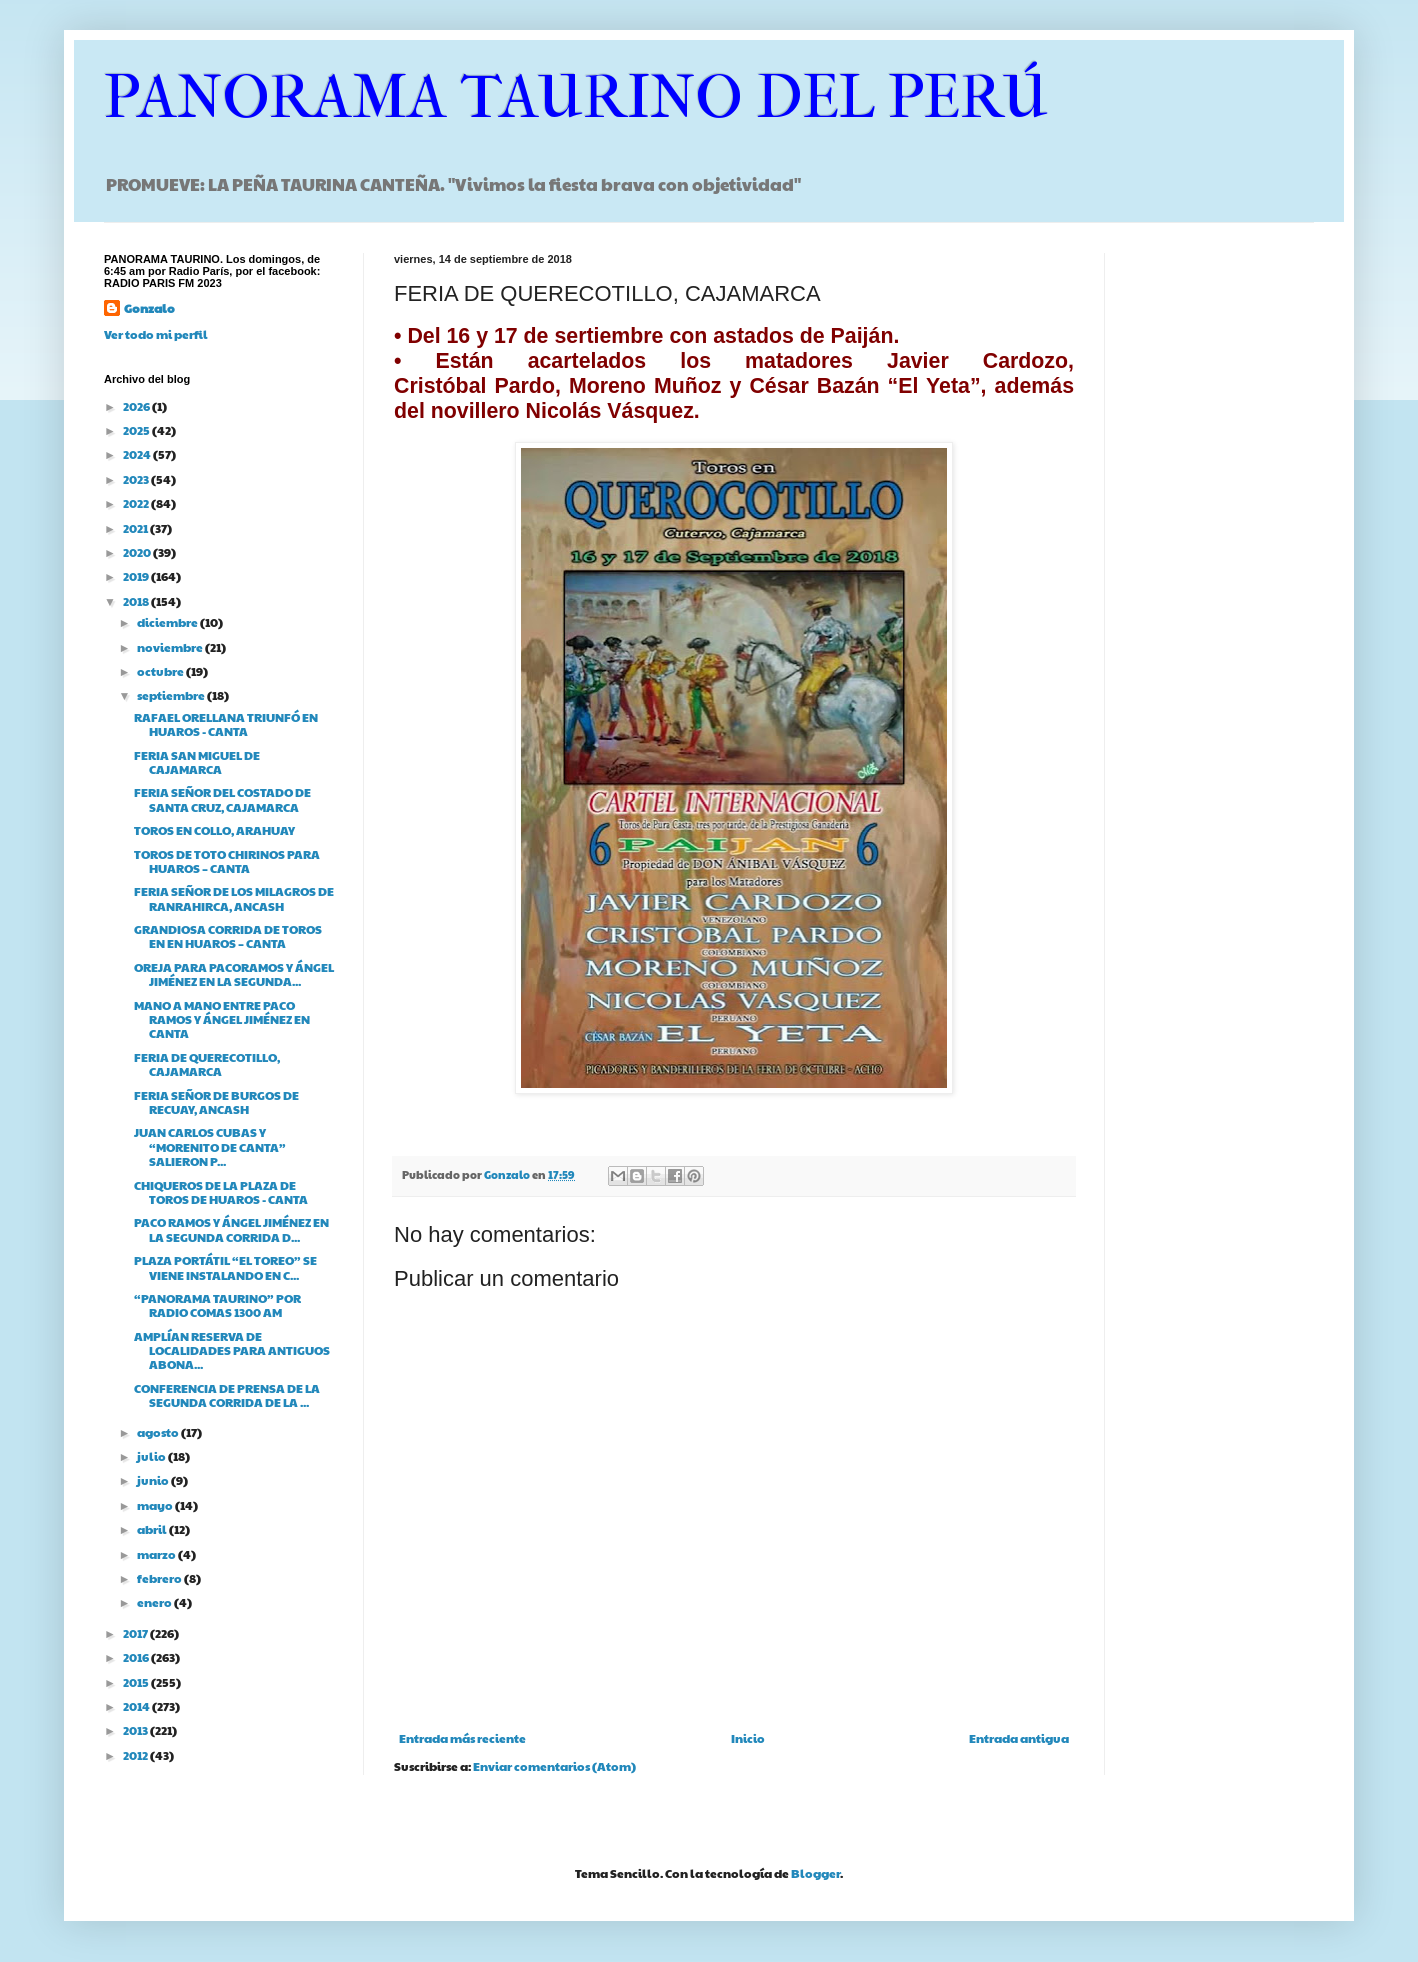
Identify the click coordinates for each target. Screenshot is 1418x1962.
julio (152, 1456)
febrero (160, 1578)
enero (155, 1602)
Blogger (815, 1873)
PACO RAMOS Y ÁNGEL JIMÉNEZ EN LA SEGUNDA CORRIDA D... (231, 1229)
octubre (161, 671)
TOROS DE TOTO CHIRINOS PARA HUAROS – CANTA (227, 861)
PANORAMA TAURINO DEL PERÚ (576, 97)
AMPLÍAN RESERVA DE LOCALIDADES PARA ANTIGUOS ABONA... (232, 1350)
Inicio (748, 1738)
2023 (137, 479)
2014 (137, 1706)
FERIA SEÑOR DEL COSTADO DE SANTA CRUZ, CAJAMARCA (222, 799)
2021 (136, 528)
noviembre (171, 647)
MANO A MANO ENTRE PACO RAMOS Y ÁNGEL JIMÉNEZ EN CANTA (222, 1019)
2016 (137, 1657)
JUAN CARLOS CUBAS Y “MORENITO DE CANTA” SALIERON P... (210, 1146)
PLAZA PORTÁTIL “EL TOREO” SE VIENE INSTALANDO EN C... (225, 1267)
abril (153, 1529)
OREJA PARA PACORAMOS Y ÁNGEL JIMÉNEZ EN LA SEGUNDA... (234, 974)
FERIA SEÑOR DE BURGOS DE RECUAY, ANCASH (216, 1102)
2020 (138, 552)
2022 (137, 503)
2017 (136, 1633)
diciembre (168, 622)
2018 (137, 601)
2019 (137, 576)
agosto (159, 1432)
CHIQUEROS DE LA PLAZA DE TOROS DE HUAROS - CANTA (221, 1192)
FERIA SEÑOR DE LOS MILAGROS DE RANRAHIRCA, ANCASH (234, 898)
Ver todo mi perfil (156, 334)
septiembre (172, 695)
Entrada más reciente (462, 1738)
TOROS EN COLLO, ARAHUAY (214, 830)
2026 (137, 406)
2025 (137, 430)
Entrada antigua (1019, 1738)
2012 (136, 1755)
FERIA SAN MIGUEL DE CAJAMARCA (197, 762)
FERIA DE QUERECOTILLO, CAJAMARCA (207, 1064)
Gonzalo (149, 308)
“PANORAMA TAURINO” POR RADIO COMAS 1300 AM (217, 1305)
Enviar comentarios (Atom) (554, 1766)
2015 (137, 1682)
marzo (157, 1554)
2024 (138, 454)
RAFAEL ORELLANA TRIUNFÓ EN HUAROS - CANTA (226, 724)
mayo (156, 1505)
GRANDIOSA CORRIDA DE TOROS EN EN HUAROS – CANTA (228, 936)
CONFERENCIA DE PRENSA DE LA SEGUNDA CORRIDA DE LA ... (227, 1395)
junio (154, 1480)
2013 (136, 1730)
